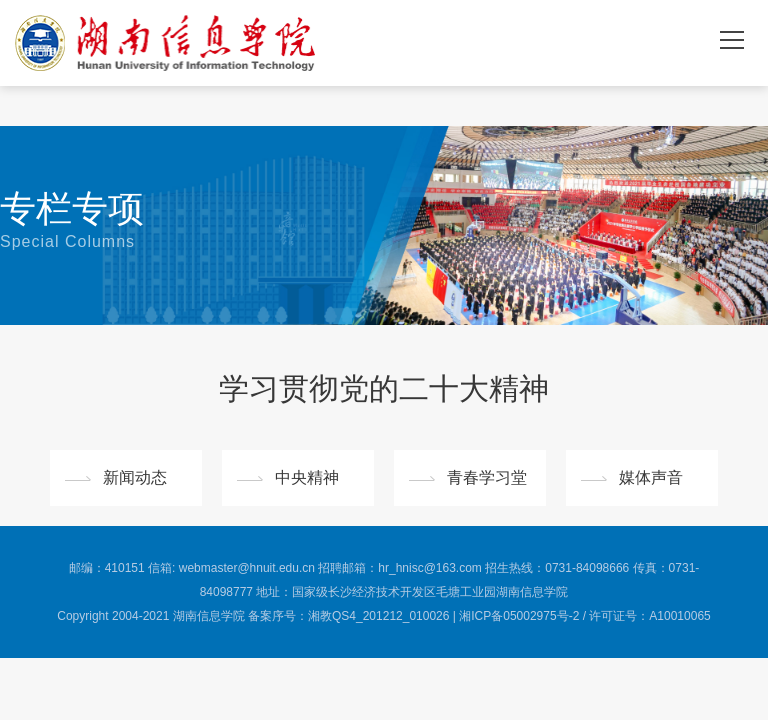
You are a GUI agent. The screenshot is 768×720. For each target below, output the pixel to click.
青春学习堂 (487, 477)
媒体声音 (651, 477)
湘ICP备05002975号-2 (519, 616)
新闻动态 (135, 477)
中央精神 (307, 477)
